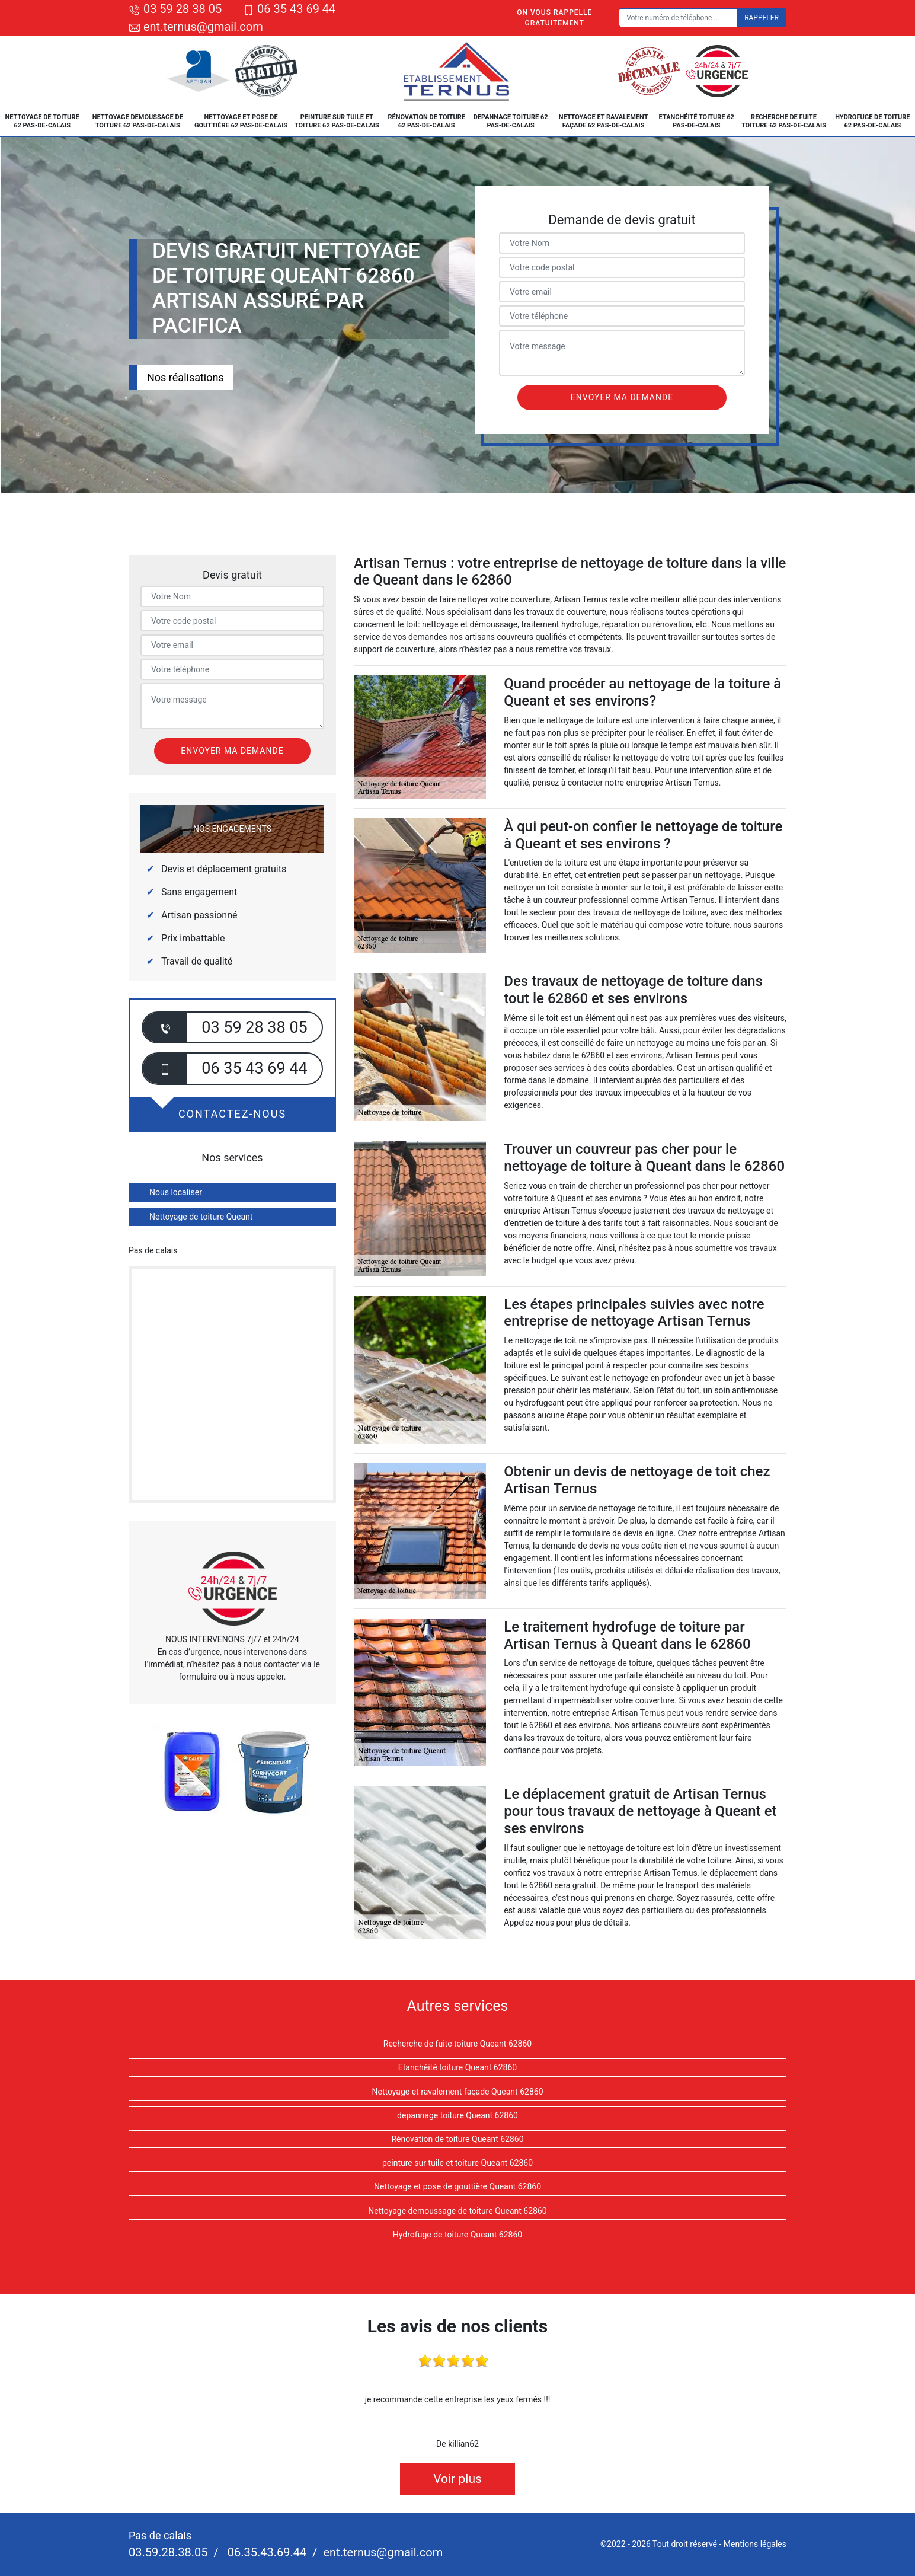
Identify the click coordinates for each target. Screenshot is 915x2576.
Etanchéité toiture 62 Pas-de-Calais (696, 121)
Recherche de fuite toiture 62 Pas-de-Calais (783, 121)
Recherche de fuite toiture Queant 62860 (457, 2043)
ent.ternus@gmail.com (196, 27)
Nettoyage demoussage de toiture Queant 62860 (457, 2211)
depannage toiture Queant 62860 (457, 2115)
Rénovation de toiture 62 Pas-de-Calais (426, 121)
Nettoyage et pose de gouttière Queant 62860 (457, 2186)
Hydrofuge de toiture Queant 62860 (457, 2234)
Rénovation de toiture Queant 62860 (457, 2139)
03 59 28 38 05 (175, 9)
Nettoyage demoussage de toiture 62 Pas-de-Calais (137, 121)
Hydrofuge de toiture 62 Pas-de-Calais (872, 121)
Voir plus (457, 2479)
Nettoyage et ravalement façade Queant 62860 (457, 2091)
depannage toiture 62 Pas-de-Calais (511, 121)
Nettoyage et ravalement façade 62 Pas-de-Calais (603, 121)
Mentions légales (755, 2544)
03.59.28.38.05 (168, 2552)
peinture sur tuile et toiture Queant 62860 (457, 2163)
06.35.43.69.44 (265, 2552)
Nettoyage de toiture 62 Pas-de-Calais (42, 121)
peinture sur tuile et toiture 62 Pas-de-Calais (337, 121)
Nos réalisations (185, 377)
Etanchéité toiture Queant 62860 (457, 2067)
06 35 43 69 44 (288, 9)
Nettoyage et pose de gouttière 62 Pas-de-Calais (240, 121)
